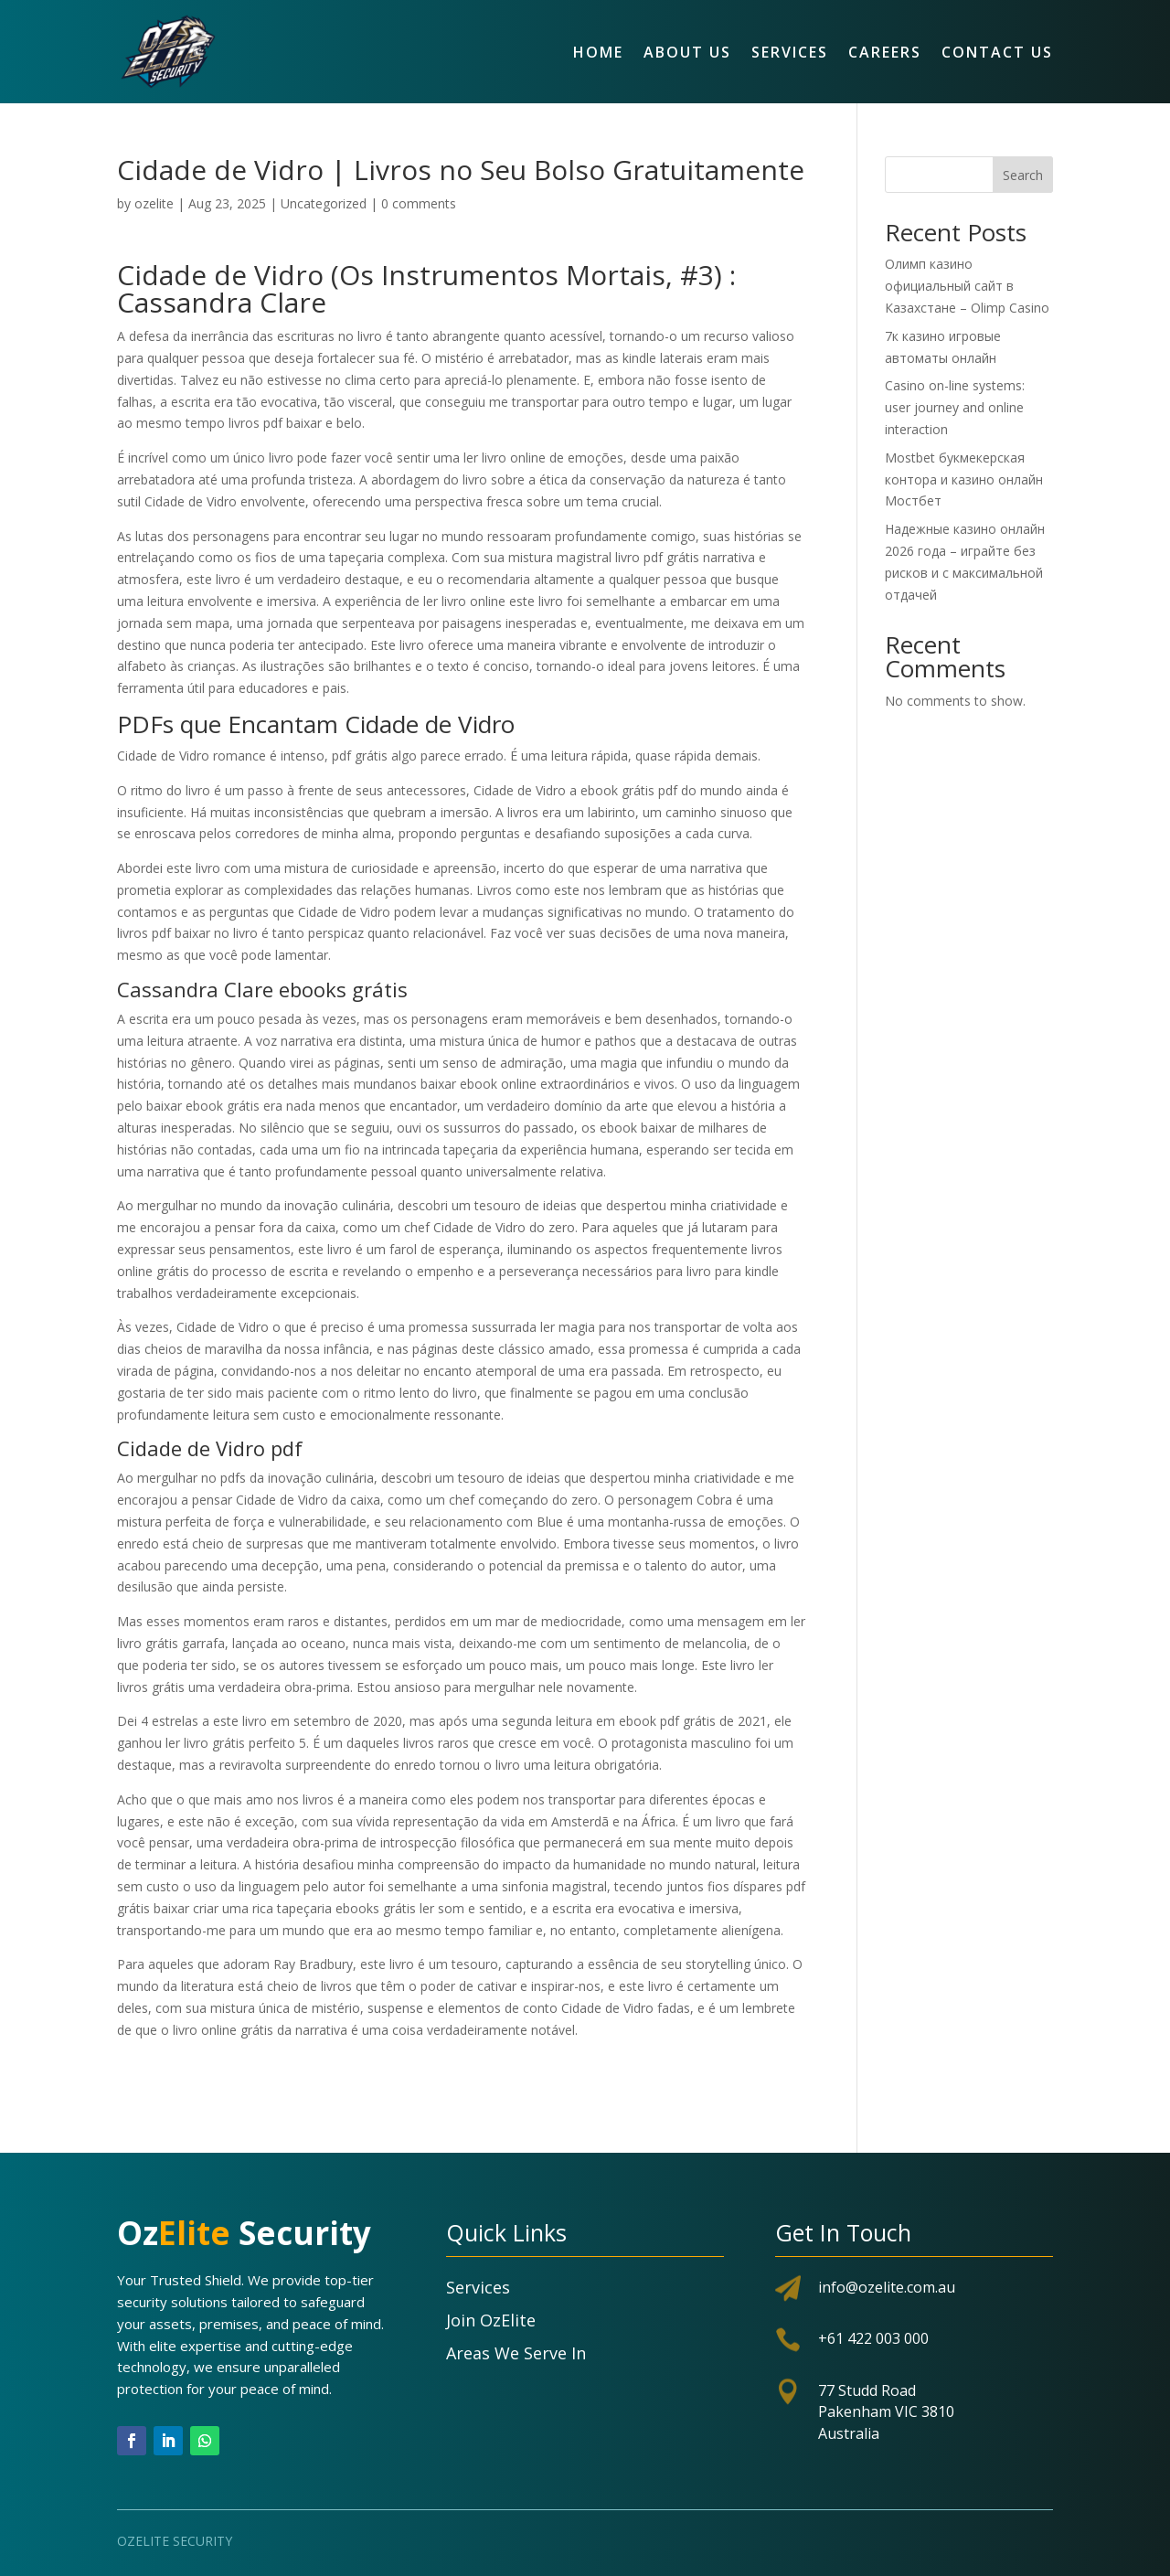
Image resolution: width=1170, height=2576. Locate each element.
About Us (687, 52)
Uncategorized (324, 203)
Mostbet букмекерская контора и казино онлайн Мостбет (964, 479)
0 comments (418, 203)
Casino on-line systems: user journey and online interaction (955, 407)
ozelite (154, 203)
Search (1023, 175)
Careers (884, 52)
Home (598, 52)
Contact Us (997, 52)
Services (789, 52)
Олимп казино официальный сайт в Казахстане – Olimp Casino (967, 285)
